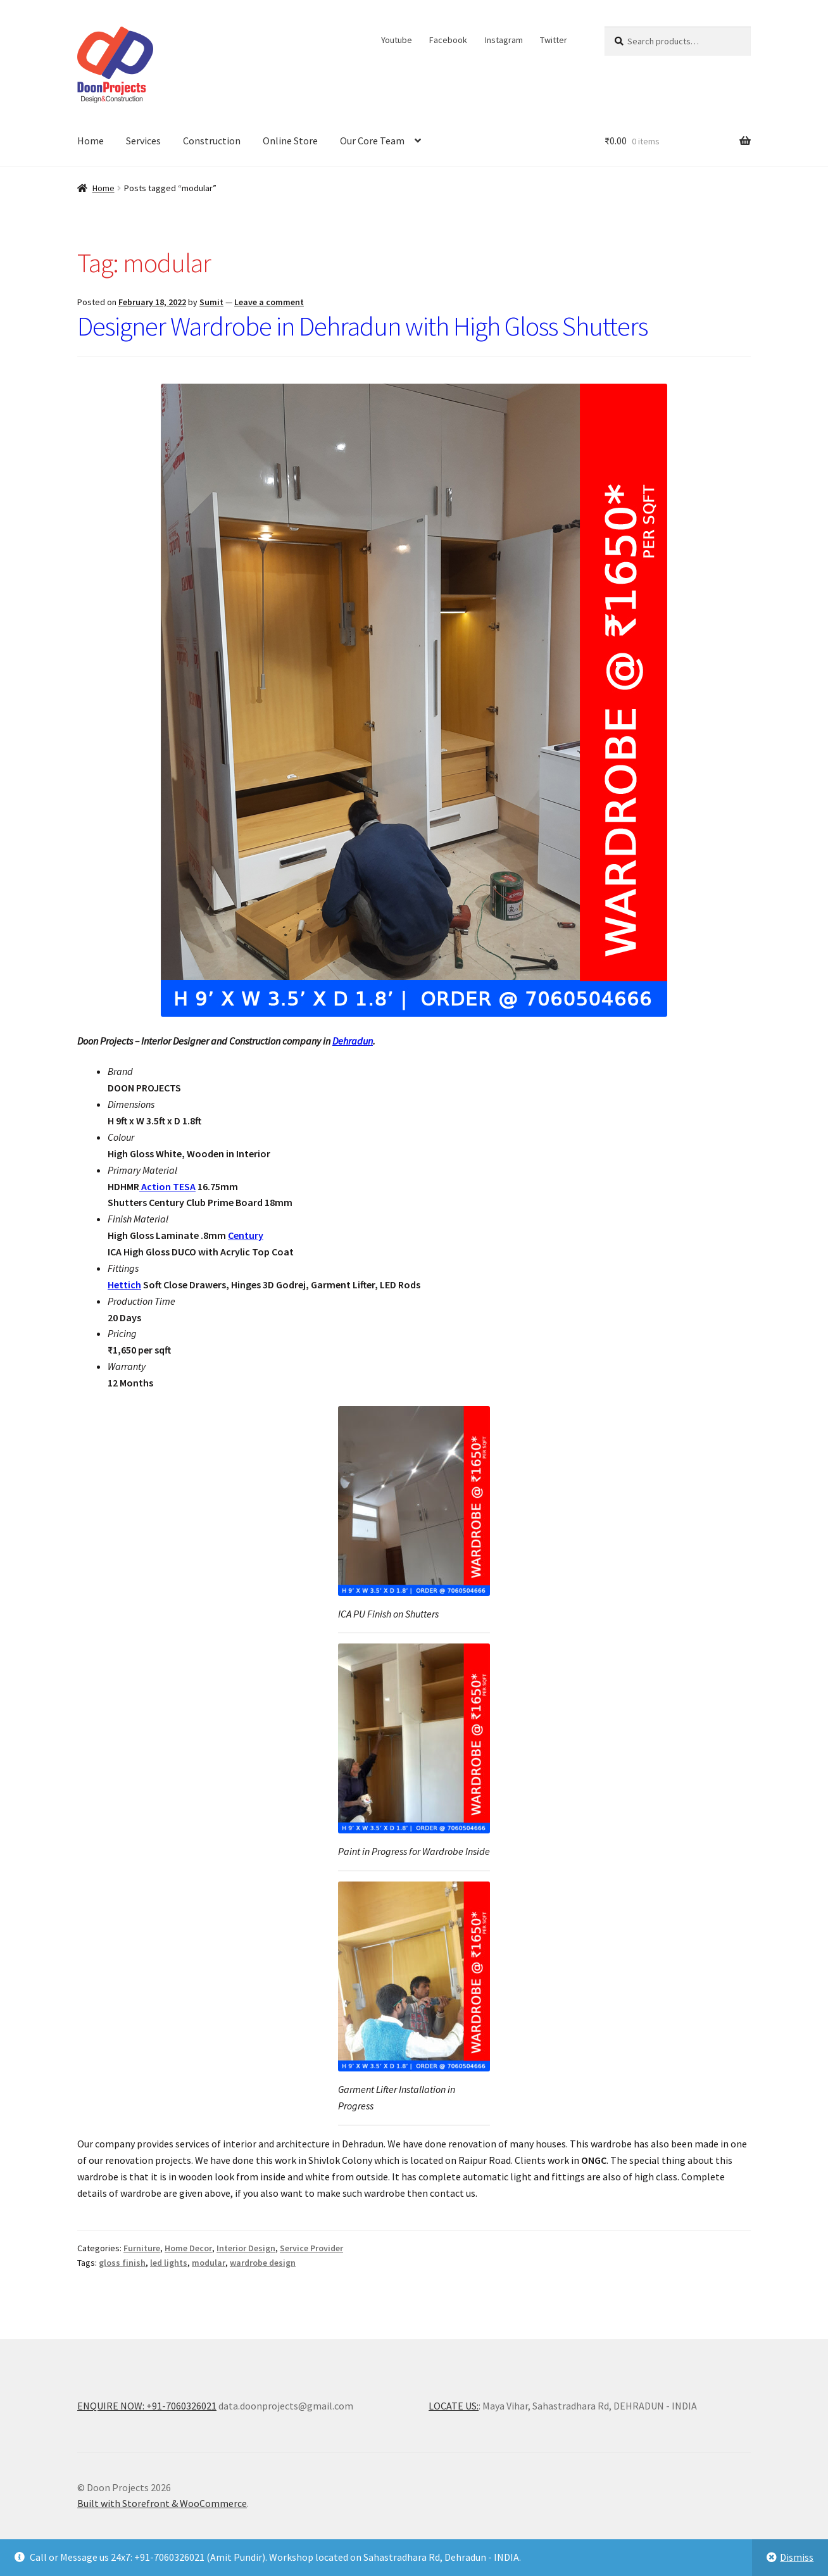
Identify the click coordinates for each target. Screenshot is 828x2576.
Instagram (504, 40)
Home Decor (188, 2248)
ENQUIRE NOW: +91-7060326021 (146, 2405)
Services (143, 140)
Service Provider (311, 2248)
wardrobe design (263, 2262)
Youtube (396, 40)
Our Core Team (372, 140)
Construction (212, 140)
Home (90, 140)
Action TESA (167, 1186)
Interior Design (245, 2248)
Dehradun (352, 1040)
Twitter (553, 40)
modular (208, 2262)
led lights (168, 2262)
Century (245, 1235)
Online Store (290, 140)
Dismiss (796, 2557)
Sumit (211, 302)
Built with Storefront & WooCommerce (162, 2503)
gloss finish (122, 2262)
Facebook (448, 40)
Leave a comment (269, 302)
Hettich (124, 1284)
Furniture (141, 2248)
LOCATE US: (454, 2405)
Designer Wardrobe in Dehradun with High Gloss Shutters (362, 326)
